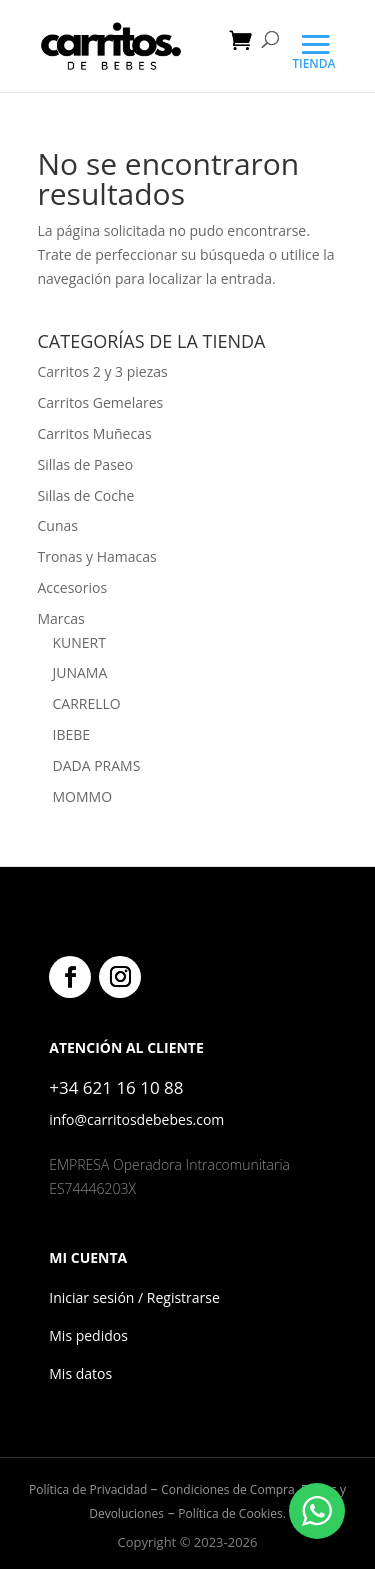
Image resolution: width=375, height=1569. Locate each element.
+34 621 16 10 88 (116, 1087)
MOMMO (83, 796)
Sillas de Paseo (86, 464)
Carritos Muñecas (95, 433)
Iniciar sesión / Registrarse (134, 1297)
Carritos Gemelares (101, 402)
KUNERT (79, 642)
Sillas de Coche (86, 495)
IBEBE (72, 734)
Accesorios (73, 587)
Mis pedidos (88, 1335)
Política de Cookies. (231, 1513)
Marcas (61, 618)
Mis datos (80, 1373)
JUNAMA (80, 672)
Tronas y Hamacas (97, 556)
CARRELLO (87, 703)
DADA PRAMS (97, 765)
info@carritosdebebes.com (136, 1119)
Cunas (58, 525)
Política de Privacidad (90, 1489)
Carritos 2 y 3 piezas (103, 371)
